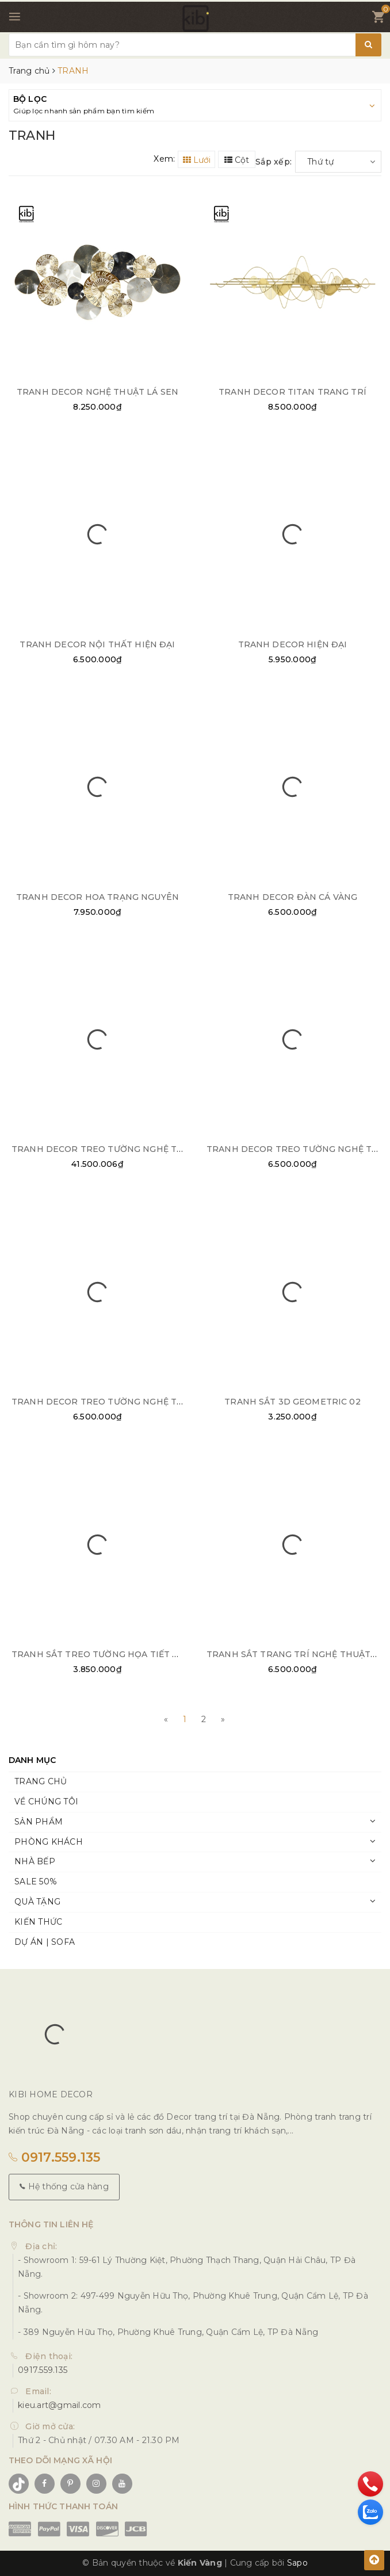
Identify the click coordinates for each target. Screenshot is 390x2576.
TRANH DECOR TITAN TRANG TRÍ (292, 392)
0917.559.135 (55, 2157)
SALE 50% (35, 1881)
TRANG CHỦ (40, 1781)
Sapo (297, 2563)
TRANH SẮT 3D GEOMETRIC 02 (292, 1401)
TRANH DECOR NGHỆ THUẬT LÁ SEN (97, 392)
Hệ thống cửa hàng (64, 2186)
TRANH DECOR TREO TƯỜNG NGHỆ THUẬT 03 (113, 1149)
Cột (236, 160)
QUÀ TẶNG (37, 1901)
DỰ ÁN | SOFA (44, 1942)
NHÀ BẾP (34, 1861)
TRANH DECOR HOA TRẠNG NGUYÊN (97, 897)
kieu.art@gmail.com (59, 2405)
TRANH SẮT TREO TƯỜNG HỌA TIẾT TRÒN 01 (111, 1654)
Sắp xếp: (273, 162)
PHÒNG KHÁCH (48, 1842)
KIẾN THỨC (38, 1922)
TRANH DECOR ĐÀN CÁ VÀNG (292, 897)
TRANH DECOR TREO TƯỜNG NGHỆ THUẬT (107, 1401)
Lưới (197, 160)
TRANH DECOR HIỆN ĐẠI (292, 644)
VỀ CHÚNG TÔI (46, 1801)
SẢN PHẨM (38, 1821)
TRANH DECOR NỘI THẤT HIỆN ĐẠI (97, 644)
